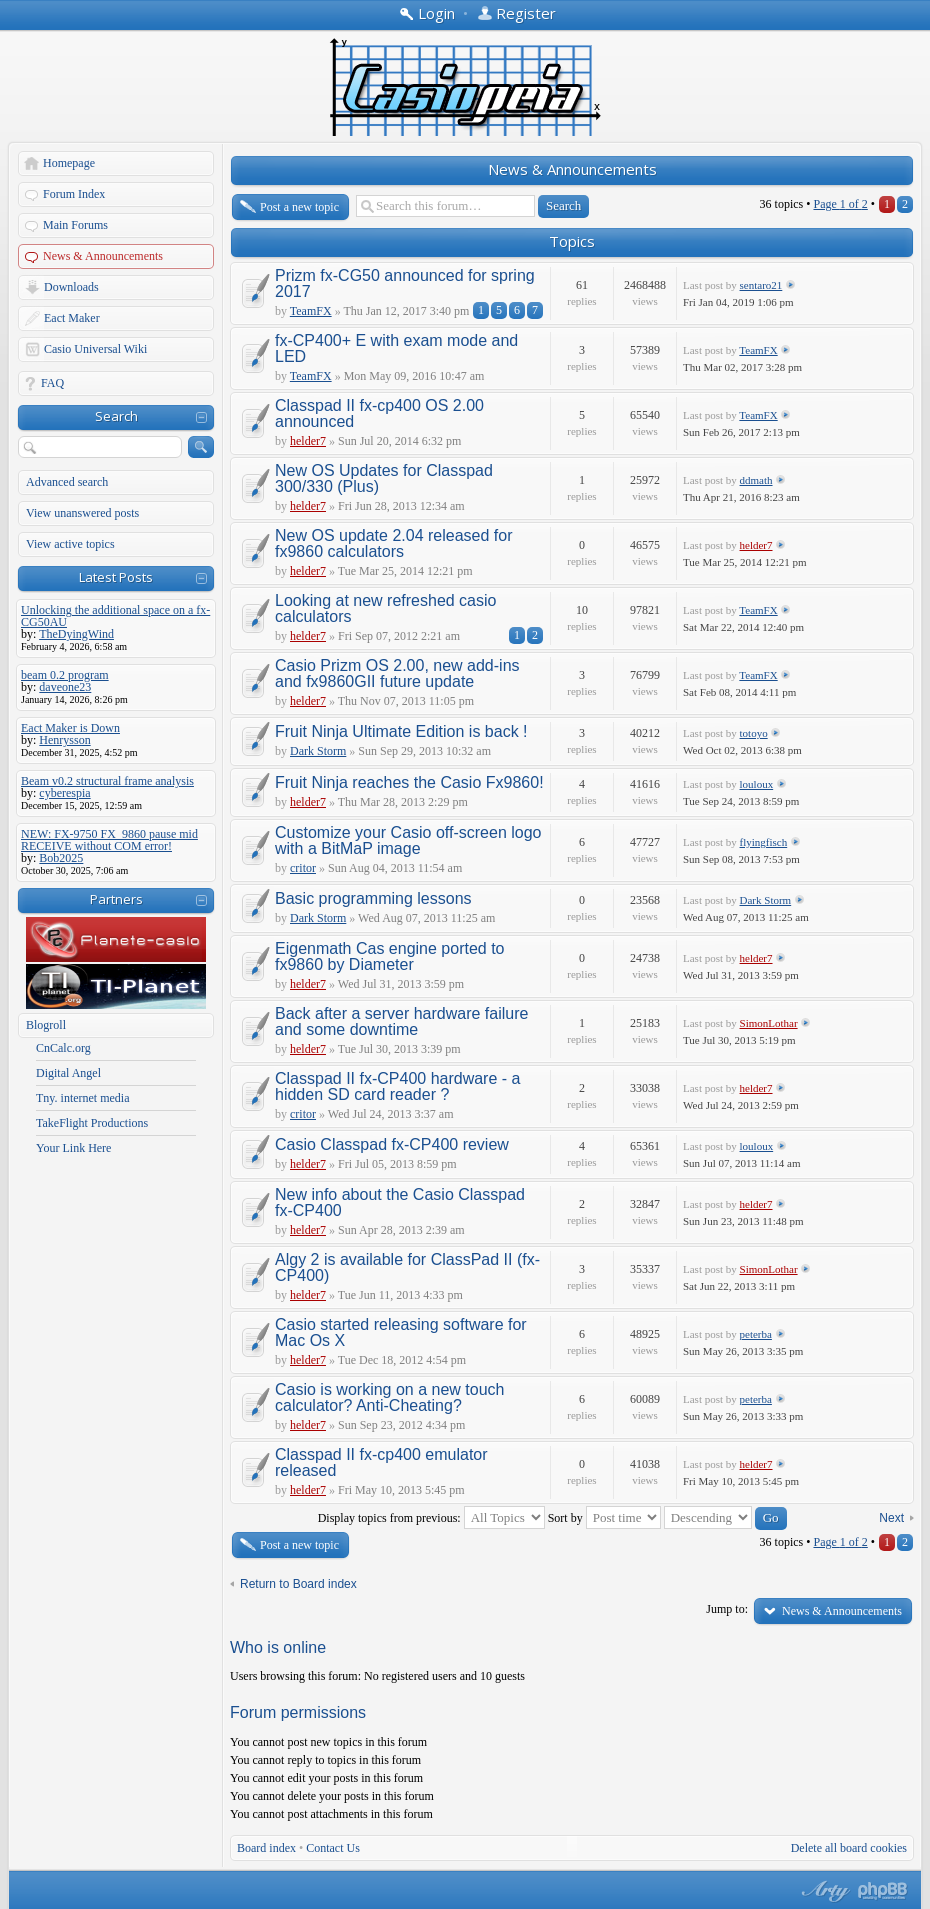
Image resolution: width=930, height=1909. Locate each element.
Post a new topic (299, 207)
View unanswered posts (82, 513)
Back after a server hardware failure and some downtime (401, 1021)
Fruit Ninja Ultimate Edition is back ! (401, 731)
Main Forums (75, 225)
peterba (756, 1334)
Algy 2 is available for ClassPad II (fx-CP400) (407, 1267)
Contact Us (333, 1848)
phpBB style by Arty (823, 1891)
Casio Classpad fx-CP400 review (392, 1144)
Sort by (604, 1518)
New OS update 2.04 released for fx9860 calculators (393, 543)
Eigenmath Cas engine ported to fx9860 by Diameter (389, 956)
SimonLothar (769, 1023)
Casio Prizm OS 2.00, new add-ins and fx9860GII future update (397, 673)
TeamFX (311, 311)
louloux (757, 784)
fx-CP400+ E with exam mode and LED (396, 348)
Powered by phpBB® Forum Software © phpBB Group (883, 1891)
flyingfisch (764, 842)
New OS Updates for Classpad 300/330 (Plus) (384, 478)
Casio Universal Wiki (95, 349)
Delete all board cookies (849, 1848)
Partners (116, 899)
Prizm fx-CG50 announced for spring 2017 (405, 283)
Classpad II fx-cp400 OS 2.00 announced (379, 413)
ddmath (756, 480)
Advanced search (67, 482)
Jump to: (727, 1609)
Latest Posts (116, 577)
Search (116, 416)
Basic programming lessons (373, 898)
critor (303, 868)
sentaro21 (761, 285)
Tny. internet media (83, 1098)
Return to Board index (298, 1584)
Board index (266, 1848)
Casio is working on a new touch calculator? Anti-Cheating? (389, 1397)
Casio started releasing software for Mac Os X (401, 1332)
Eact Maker (72, 318)
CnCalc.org (63, 1048)
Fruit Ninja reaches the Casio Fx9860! (409, 782)
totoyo (754, 733)
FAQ (52, 383)
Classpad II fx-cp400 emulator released (381, 1462)
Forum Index (74, 194)
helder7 (308, 441)
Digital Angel (68, 1073)
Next (891, 1518)
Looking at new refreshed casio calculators (385, 608)
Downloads (71, 287)
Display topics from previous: (431, 1518)
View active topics (70, 544)
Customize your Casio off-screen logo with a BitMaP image (408, 840)
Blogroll (46, 1025)
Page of (840, 204)
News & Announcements (103, 256)
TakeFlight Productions (92, 1123)
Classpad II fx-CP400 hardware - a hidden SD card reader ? (397, 1086)
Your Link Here (73, 1148)
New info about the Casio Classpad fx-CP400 (400, 1202)
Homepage (69, 163)
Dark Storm (318, 751)
